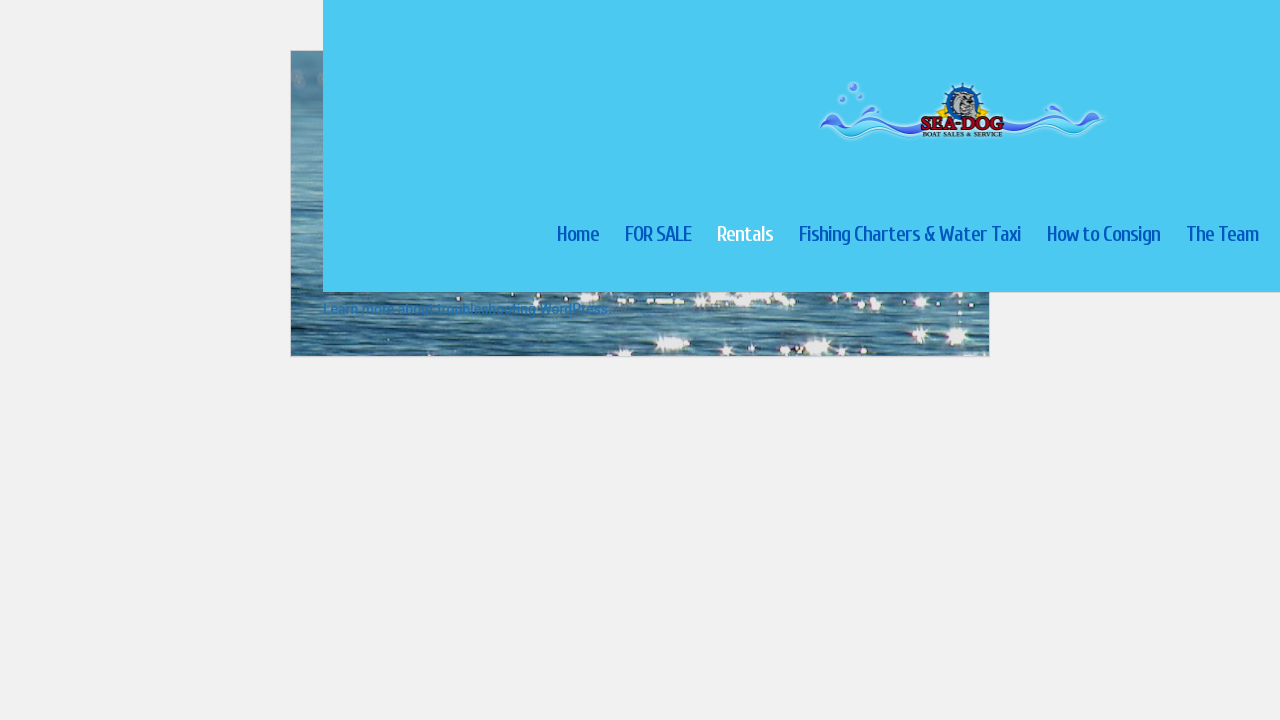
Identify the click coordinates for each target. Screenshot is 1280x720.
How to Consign (1103, 236)
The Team (1222, 236)
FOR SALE (658, 236)
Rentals (745, 236)
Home (578, 236)
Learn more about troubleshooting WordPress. (467, 309)
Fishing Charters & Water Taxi (910, 236)
